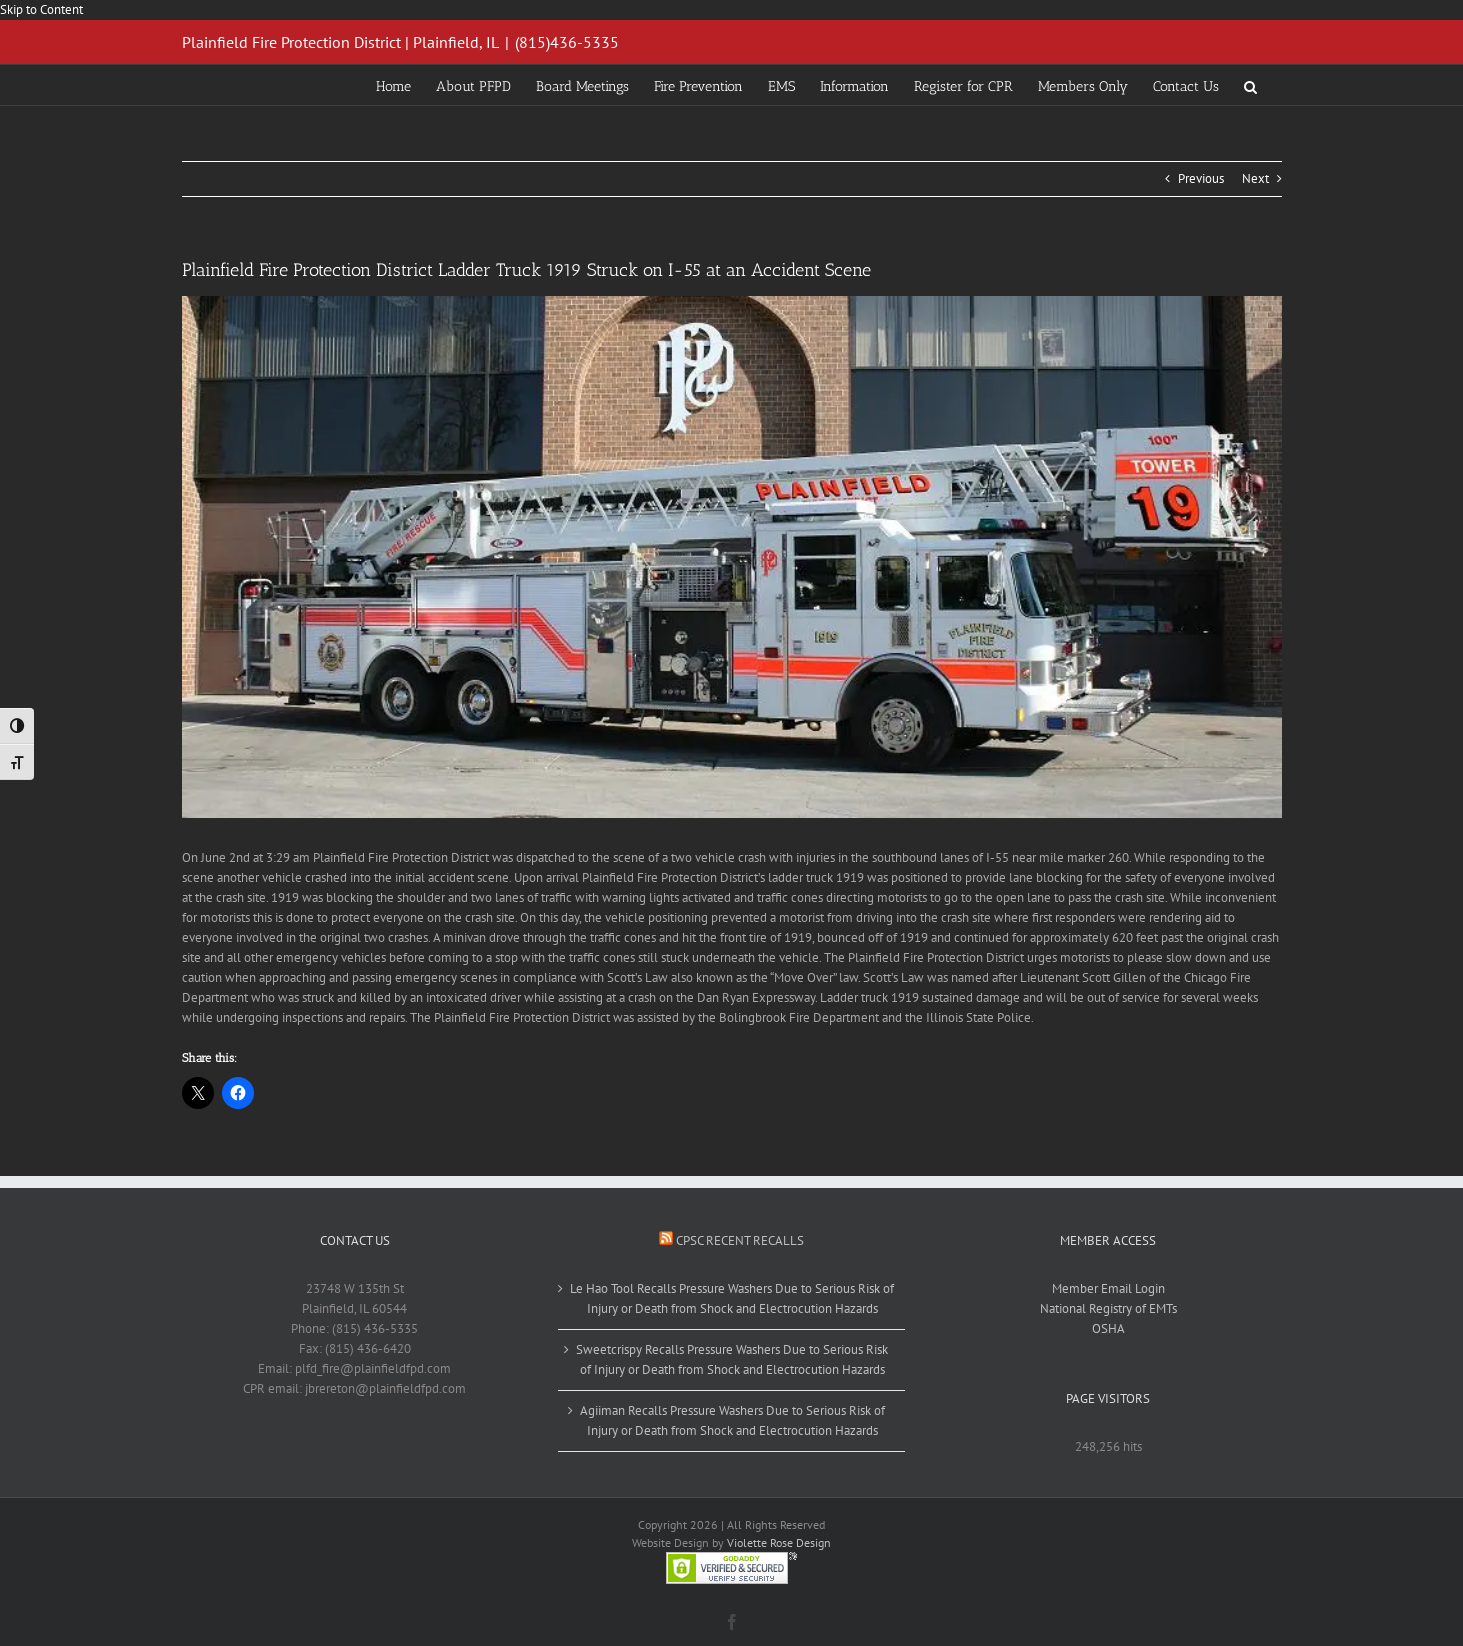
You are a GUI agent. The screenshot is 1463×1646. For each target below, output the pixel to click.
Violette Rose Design (779, 1542)
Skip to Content (41, 9)
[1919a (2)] (732, 557)
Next (1255, 178)
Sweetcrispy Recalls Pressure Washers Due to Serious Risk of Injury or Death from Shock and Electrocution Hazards (732, 1359)
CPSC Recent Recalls (740, 1240)
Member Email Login (1108, 1288)
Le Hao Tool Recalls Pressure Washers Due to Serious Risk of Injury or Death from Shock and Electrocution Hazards (732, 1298)
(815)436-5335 (567, 42)
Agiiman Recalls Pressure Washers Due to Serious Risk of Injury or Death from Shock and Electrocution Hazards (732, 1420)
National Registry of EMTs (1108, 1308)
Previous (1201, 178)
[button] (1250, 85)
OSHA (1108, 1328)
